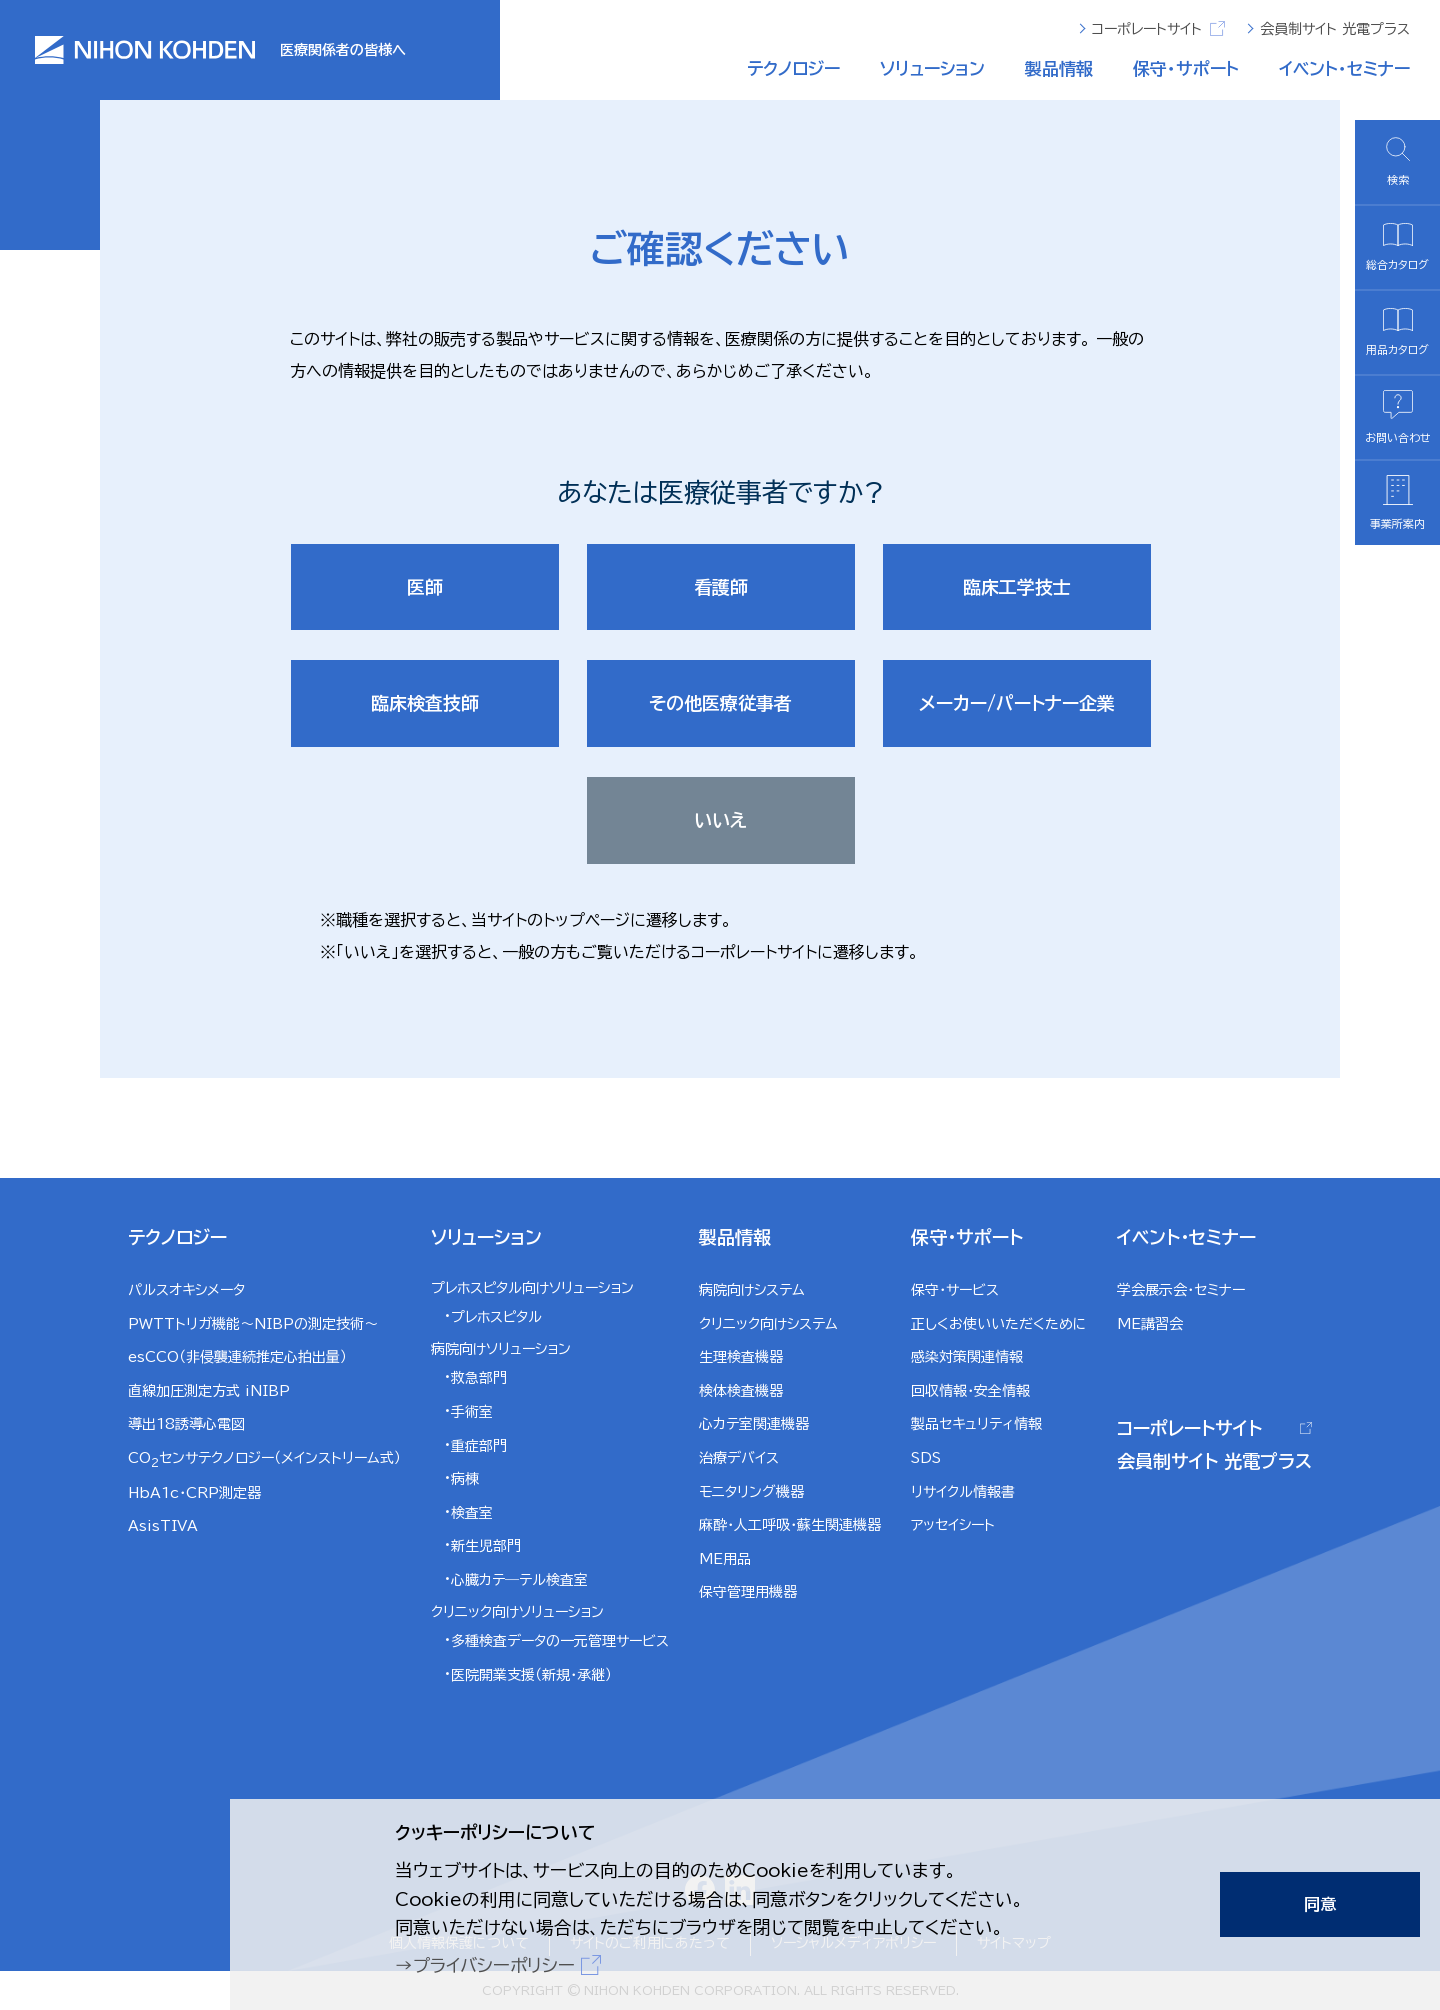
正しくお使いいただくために (999, 1324)
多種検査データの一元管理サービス (560, 1641)
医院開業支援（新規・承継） (531, 1675)
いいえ (720, 820)
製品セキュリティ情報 (976, 1424)
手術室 (472, 1412)
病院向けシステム (752, 1290)
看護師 (721, 587)
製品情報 (1059, 68)
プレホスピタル (496, 1317)
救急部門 (479, 1378)
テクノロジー (793, 68)
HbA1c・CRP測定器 (194, 1493)
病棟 (465, 1479)
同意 (1320, 1904)
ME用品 (725, 1559)
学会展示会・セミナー (1181, 1290)
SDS (926, 1458)
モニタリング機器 (751, 1492)
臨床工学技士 (1017, 587)
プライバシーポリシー (494, 1965)
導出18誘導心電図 (186, 1424)
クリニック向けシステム (768, 1324)
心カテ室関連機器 (754, 1424)
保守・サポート (1186, 68)
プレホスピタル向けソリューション (532, 1288)
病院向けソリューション (501, 1349)
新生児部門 (486, 1546)
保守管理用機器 (748, 1592)
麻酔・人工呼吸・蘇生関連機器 (790, 1525)
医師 (425, 587)
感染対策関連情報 (967, 1357)
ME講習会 (1150, 1324)
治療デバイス (739, 1458)
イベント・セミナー (1344, 68)
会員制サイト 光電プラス (1335, 29)
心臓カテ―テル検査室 (519, 1580)
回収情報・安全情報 (970, 1391)
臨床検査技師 (425, 703)
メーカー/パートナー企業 (1017, 703)
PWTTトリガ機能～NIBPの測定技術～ (253, 1324)
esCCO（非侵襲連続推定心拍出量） (237, 1357)
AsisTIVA (163, 1526)
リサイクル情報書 (963, 1492)
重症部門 (479, 1446)
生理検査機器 (741, 1357)
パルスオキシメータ (186, 1290)
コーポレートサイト (1158, 28)
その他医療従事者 (720, 703)
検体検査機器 (741, 1391)
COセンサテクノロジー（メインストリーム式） (264, 1459)
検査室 (472, 1513)
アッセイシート (953, 1525)
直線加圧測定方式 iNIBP (209, 1391)
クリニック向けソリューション (517, 1612)
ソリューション (932, 68)
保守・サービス (955, 1290)
